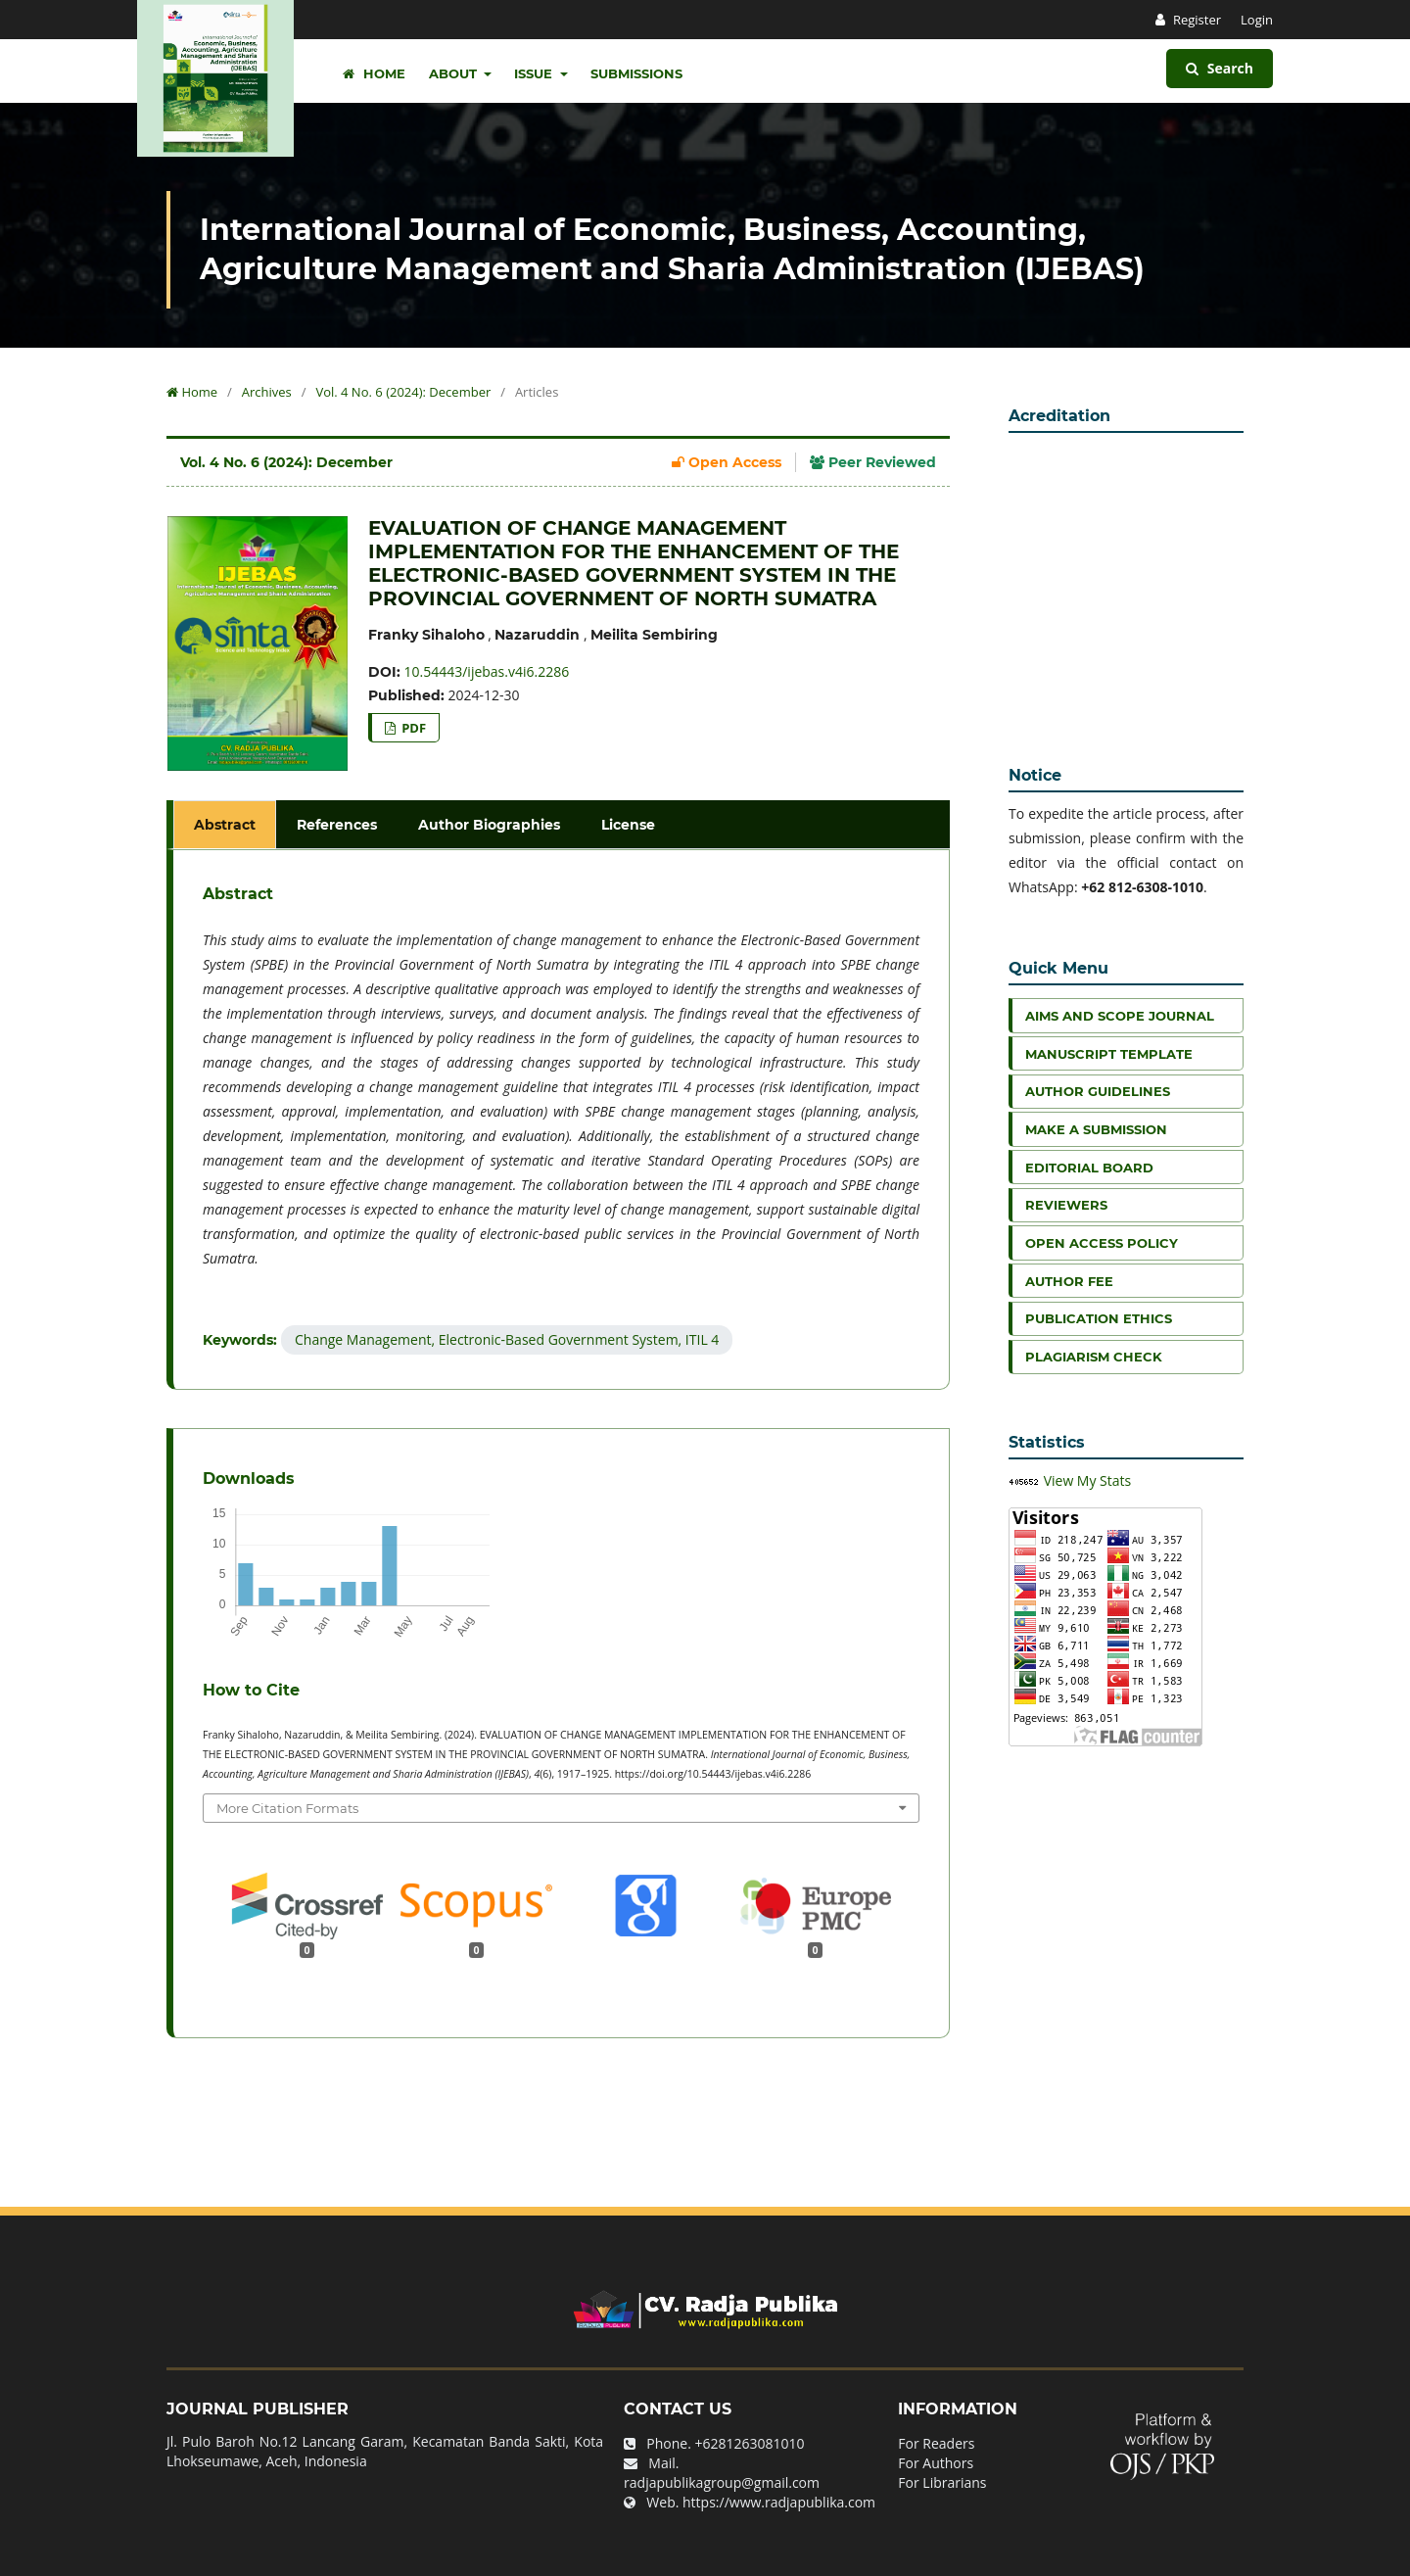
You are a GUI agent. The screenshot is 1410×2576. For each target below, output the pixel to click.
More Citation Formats (287, 1808)
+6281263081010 (750, 2443)
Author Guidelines (1097, 1091)
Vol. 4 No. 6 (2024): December (403, 392)
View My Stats (1088, 1480)
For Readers (936, 2443)
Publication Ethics (1098, 1318)
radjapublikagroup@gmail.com (722, 2482)
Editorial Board (1089, 1167)
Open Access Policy (1101, 1243)
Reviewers (1066, 1205)
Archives (267, 392)
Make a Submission (1096, 1129)
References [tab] (337, 825)
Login (1257, 19)
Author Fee (1069, 1281)
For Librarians (942, 2482)
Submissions (636, 73)
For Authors (935, 2463)
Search (1219, 68)
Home (374, 73)
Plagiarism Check (1093, 1356)
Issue (535, 73)
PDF (412, 728)
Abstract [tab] (225, 825)
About (455, 73)
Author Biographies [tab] (489, 825)
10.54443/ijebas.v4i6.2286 (487, 671)
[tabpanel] (561, 1119)
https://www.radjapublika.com (778, 2502)
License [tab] (628, 825)
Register (1196, 19)
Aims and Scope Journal (1119, 1016)
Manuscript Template (1109, 1054)
